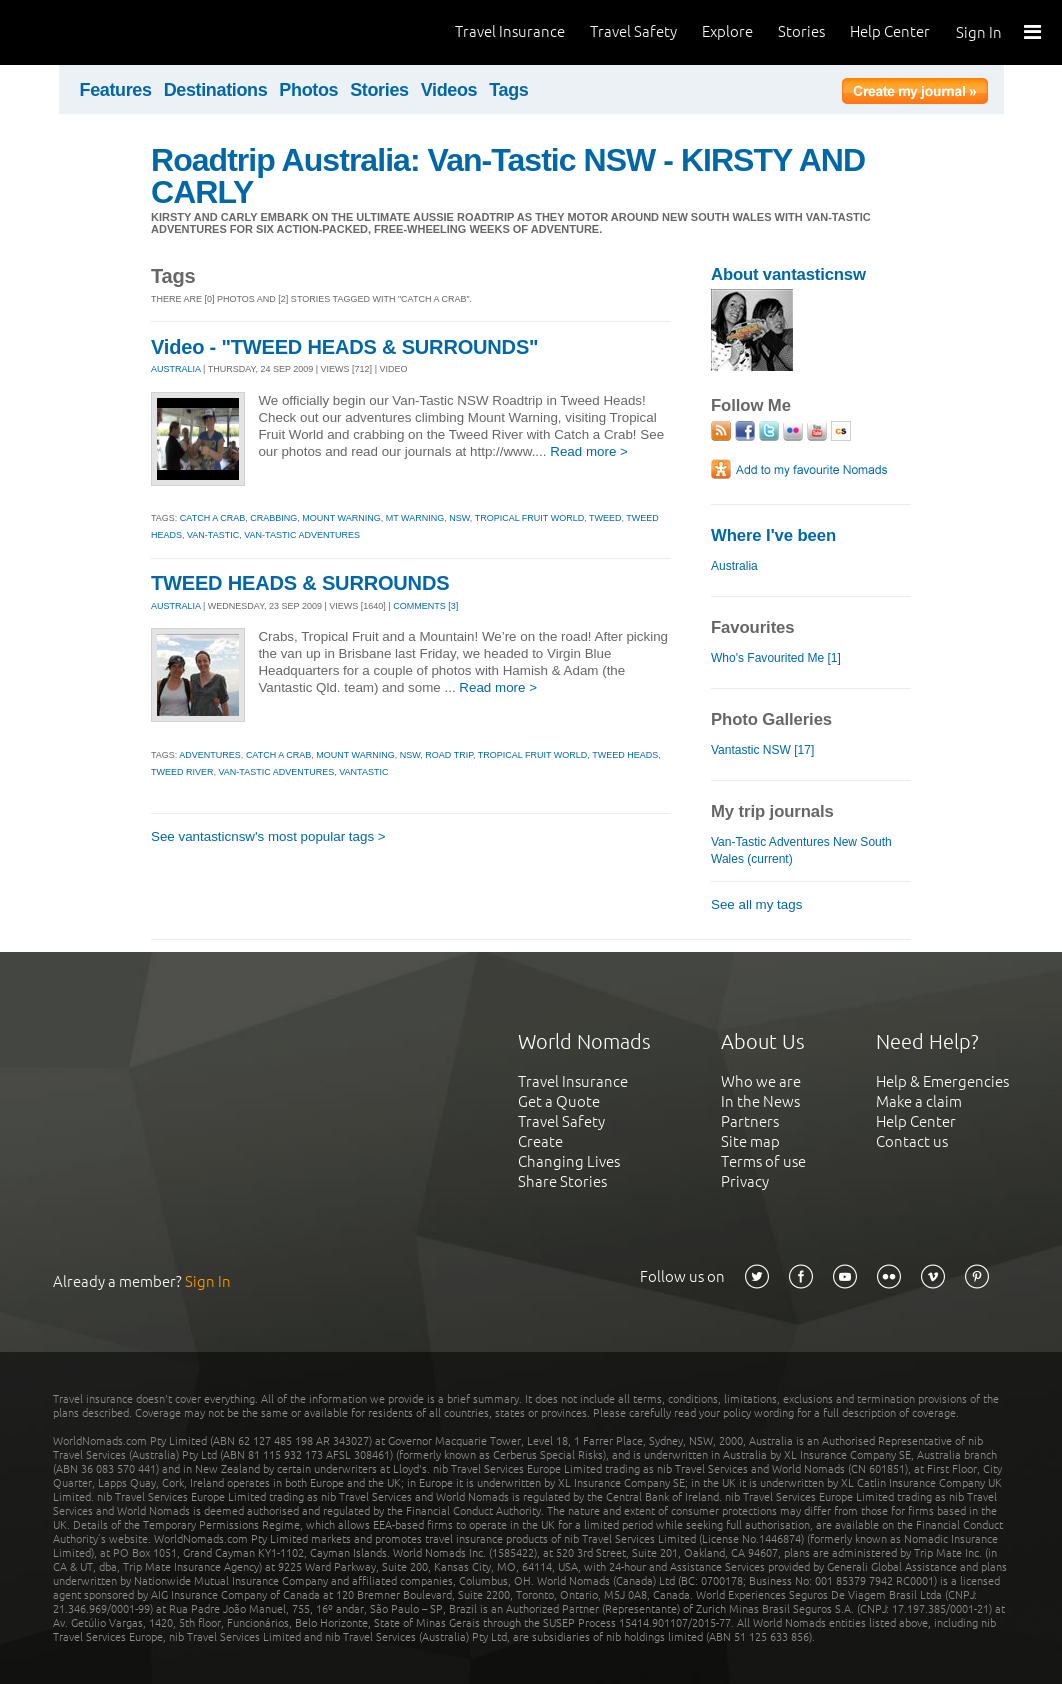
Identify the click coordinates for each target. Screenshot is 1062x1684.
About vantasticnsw (788, 274)
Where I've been (773, 535)
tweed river (182, 772)
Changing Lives (569, 1161)
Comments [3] (425, 606)
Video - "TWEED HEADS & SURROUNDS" (344, 347)
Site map (750, 1141)
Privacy (745, 1181)
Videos (449, 90)
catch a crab (212, 518)
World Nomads (105, 32)
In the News (760, 1101)
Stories (801, 31)
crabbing (273, 518)
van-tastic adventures (302, 535)
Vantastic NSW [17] (762, 750)
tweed (605, 518)
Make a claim (919, 1101)
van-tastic (213, 535)
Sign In (979, 32)
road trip (449, 755)
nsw (459, 518)
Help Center (890, 31)
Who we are (761, 1081)
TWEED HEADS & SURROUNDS (300, 583)
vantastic (363, 772)
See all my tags (756, 904)
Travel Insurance (510, 31)
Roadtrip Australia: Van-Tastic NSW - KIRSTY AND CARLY (508, 176)
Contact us (912, 1141)
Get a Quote (559, 1101)
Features (116, 90)
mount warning (341, 518)
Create (540, 1141)
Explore (727, 31)
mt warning (415, 518)
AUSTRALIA (176, 369)
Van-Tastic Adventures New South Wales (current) (801, 850)
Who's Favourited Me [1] (776, 658)
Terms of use (763, 1161)
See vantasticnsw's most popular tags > (268, 836)
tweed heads (625, 755)
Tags (508, 90)
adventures (210, 755)
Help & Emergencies (942, 1081)
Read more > (589, 451)
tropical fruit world (530, 518)
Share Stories (562, 1181)
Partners (750, 1121)
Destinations (216, 90)
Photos (308, 90)
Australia (734, 566)
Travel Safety (633, 31)
